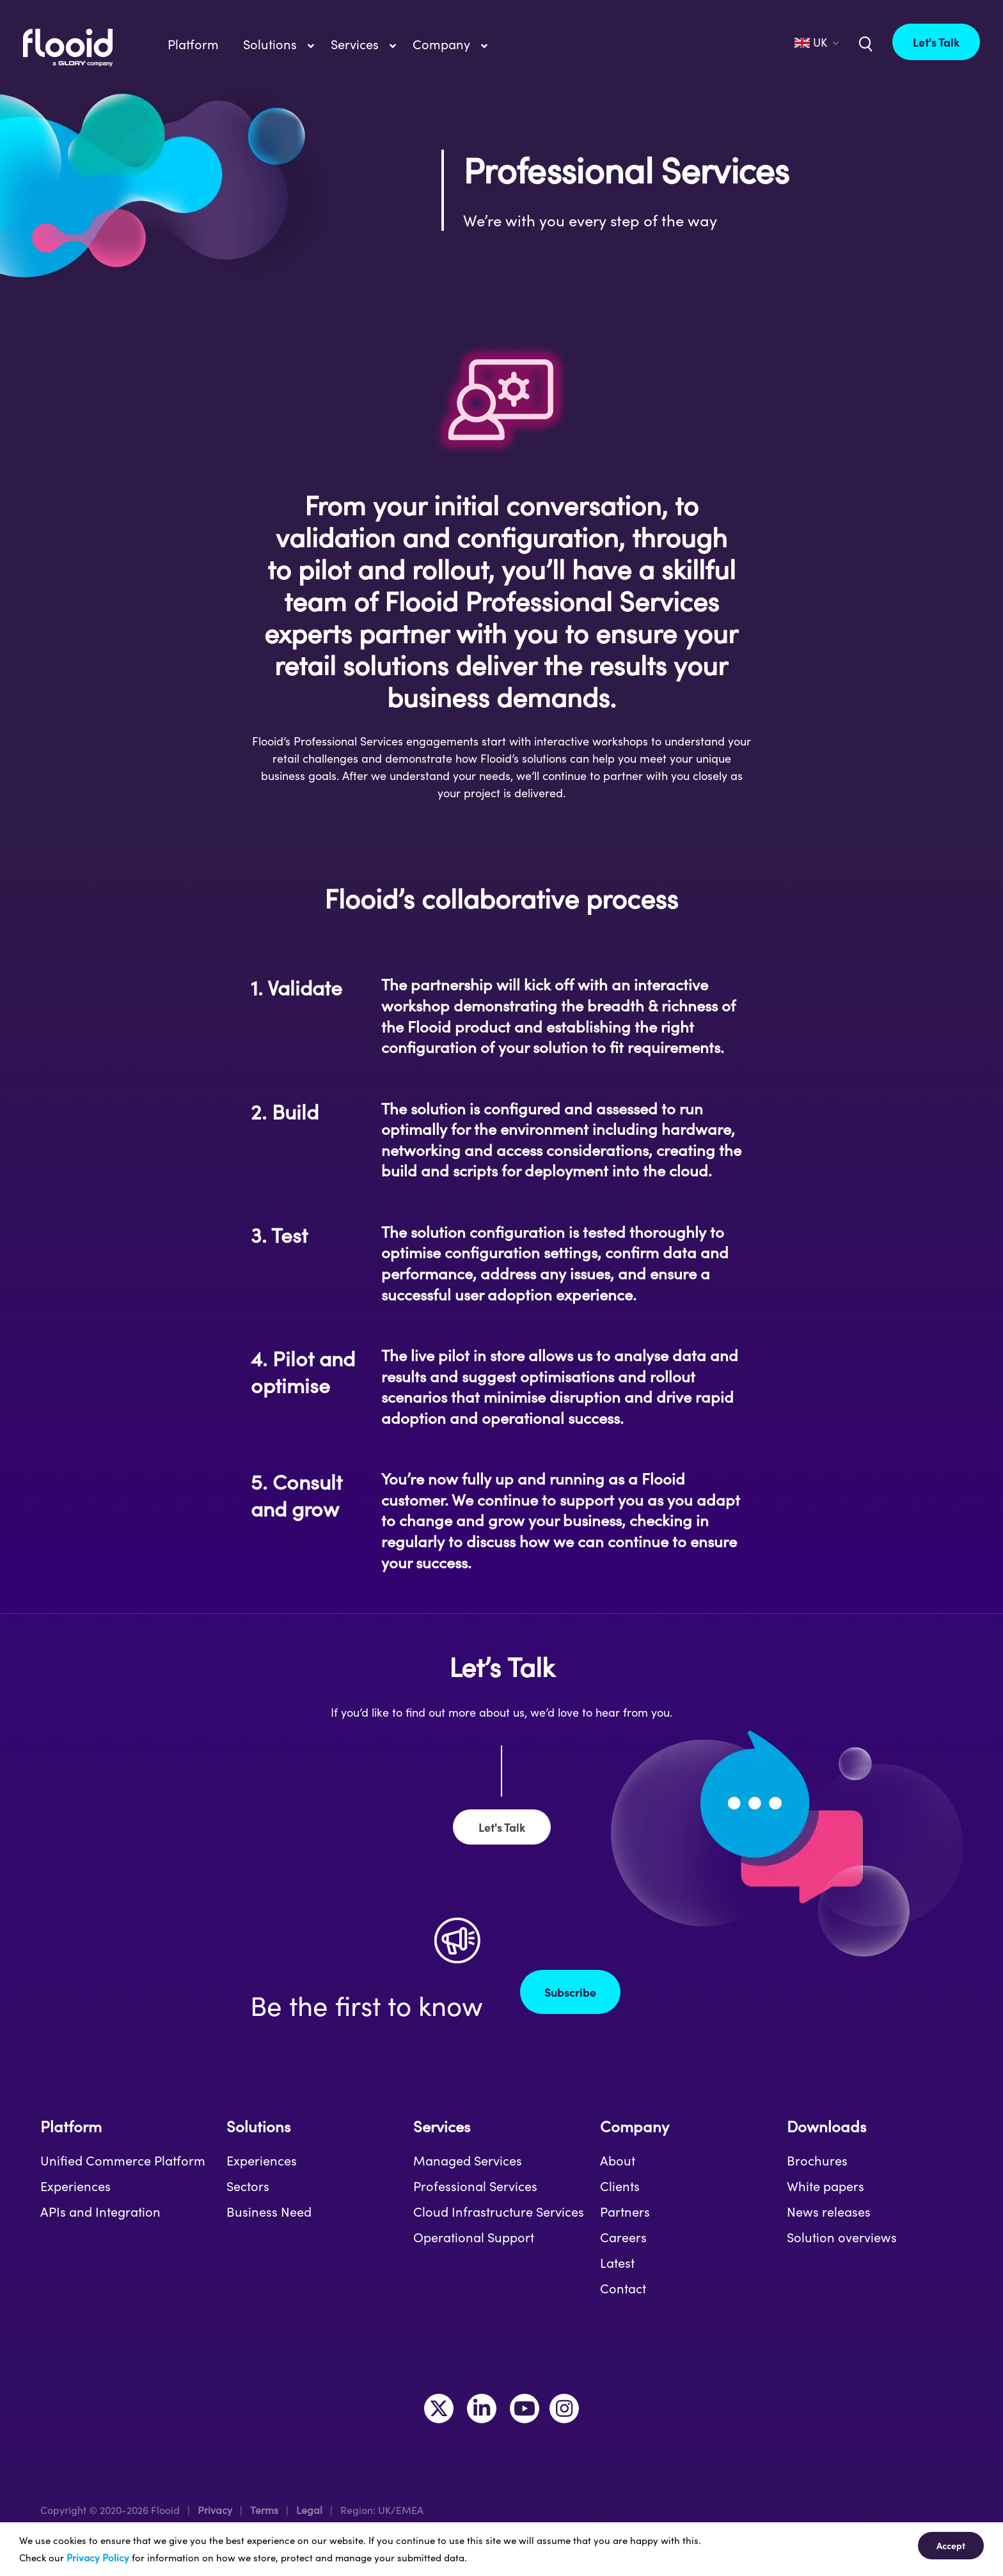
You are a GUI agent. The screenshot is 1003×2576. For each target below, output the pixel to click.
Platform (71, 2126)
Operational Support (473, 2237)
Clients (620, 2186)
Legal (309, 2510)
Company (634, 2126)
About (617, 2160)
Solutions (258, 2126)
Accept (950, 2545)
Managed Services (467, 2160)
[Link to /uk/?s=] (864, 43)
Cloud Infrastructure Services (498, 2212)
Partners (625, 2212)
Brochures (817, 2160)
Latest (617, 2263)
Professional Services (475, 2186)
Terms (264, 2510)
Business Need (269, 2212)
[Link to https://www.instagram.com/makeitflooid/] (564, 2408)
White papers (825, 2186)
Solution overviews (842, 2237)
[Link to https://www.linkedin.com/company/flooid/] (481, 2408)
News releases (829, 2212)
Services (441, 2126)
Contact (623, 2288)
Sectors (247, 2186)
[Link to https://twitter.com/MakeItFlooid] (439, 2408)
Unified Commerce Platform (122, 2160)
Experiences (75, 2186)
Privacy (215, 2510)
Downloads (826, 2126)
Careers (623, 2237)
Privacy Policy (98, 2557)
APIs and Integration (100, 2212)
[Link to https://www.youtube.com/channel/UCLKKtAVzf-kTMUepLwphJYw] (524, 2408)
